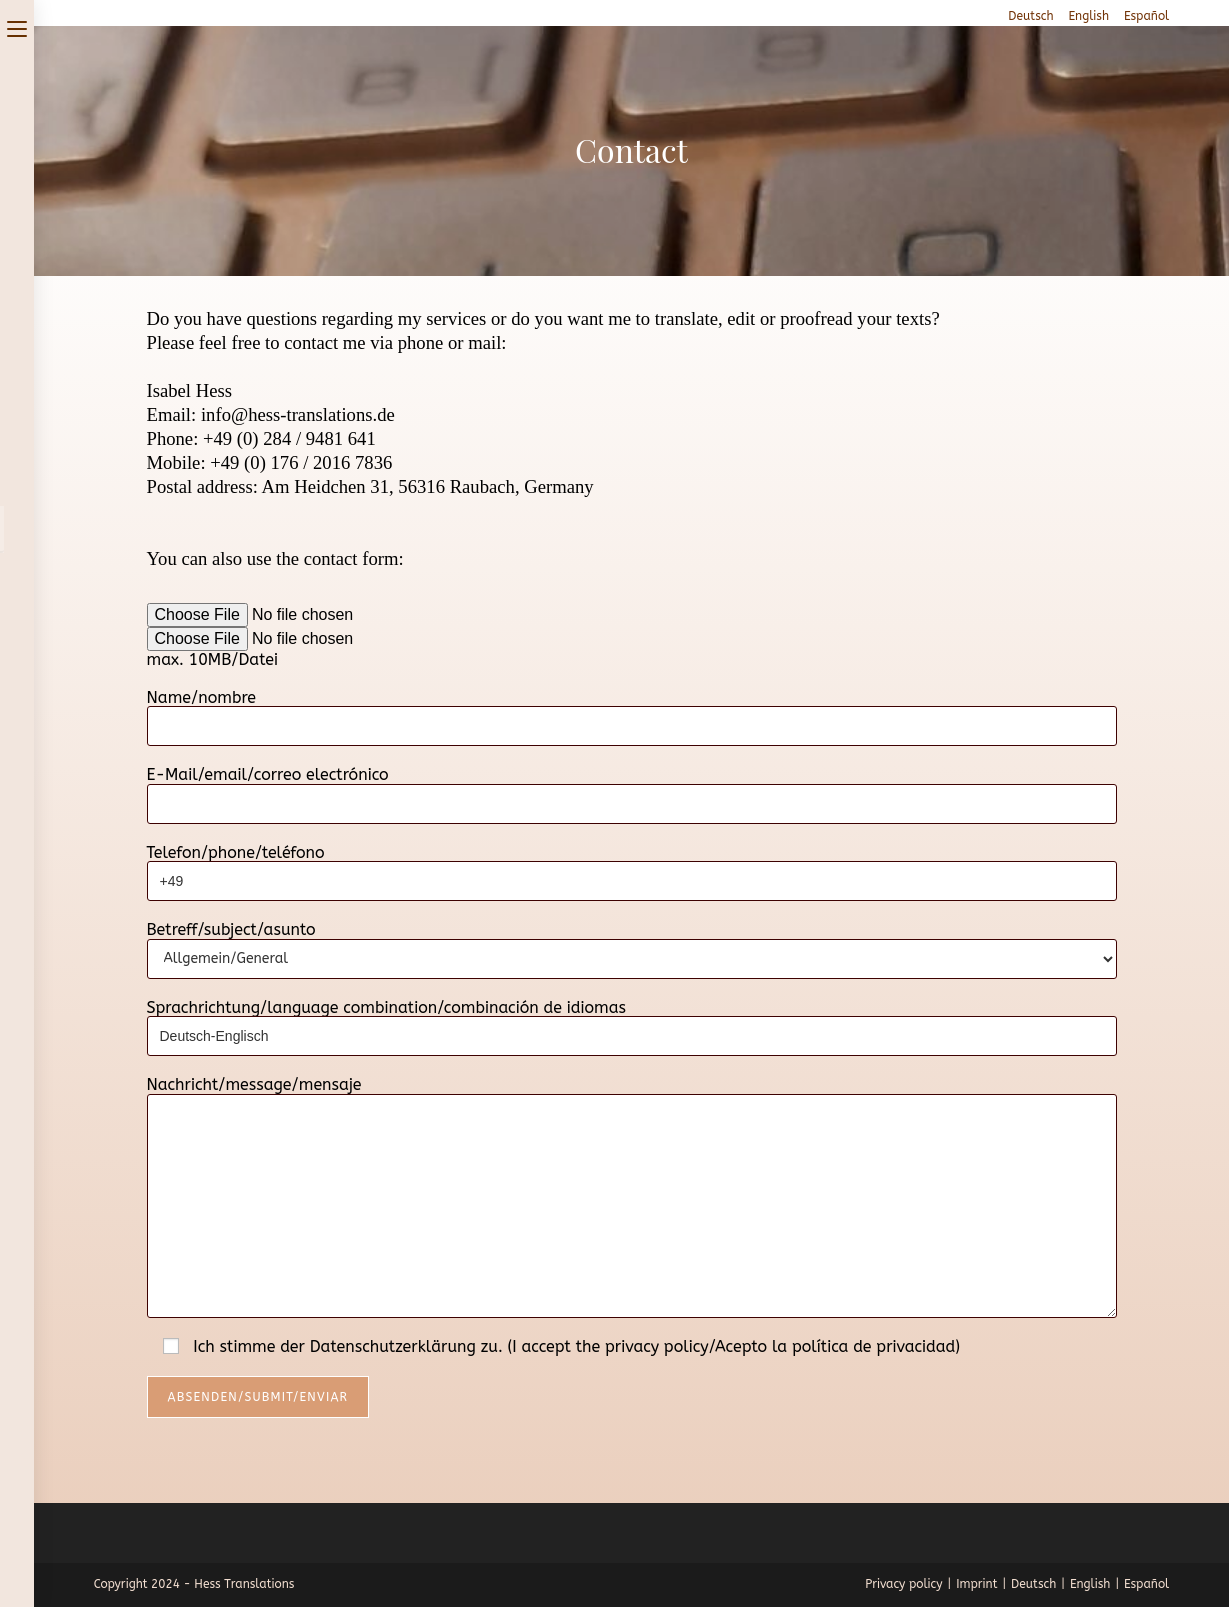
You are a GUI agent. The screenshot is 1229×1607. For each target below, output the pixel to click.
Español (1146, 16)
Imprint (976, 1584)
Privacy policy (903, 1584)
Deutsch (1030, 16)
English (1089, 16)
